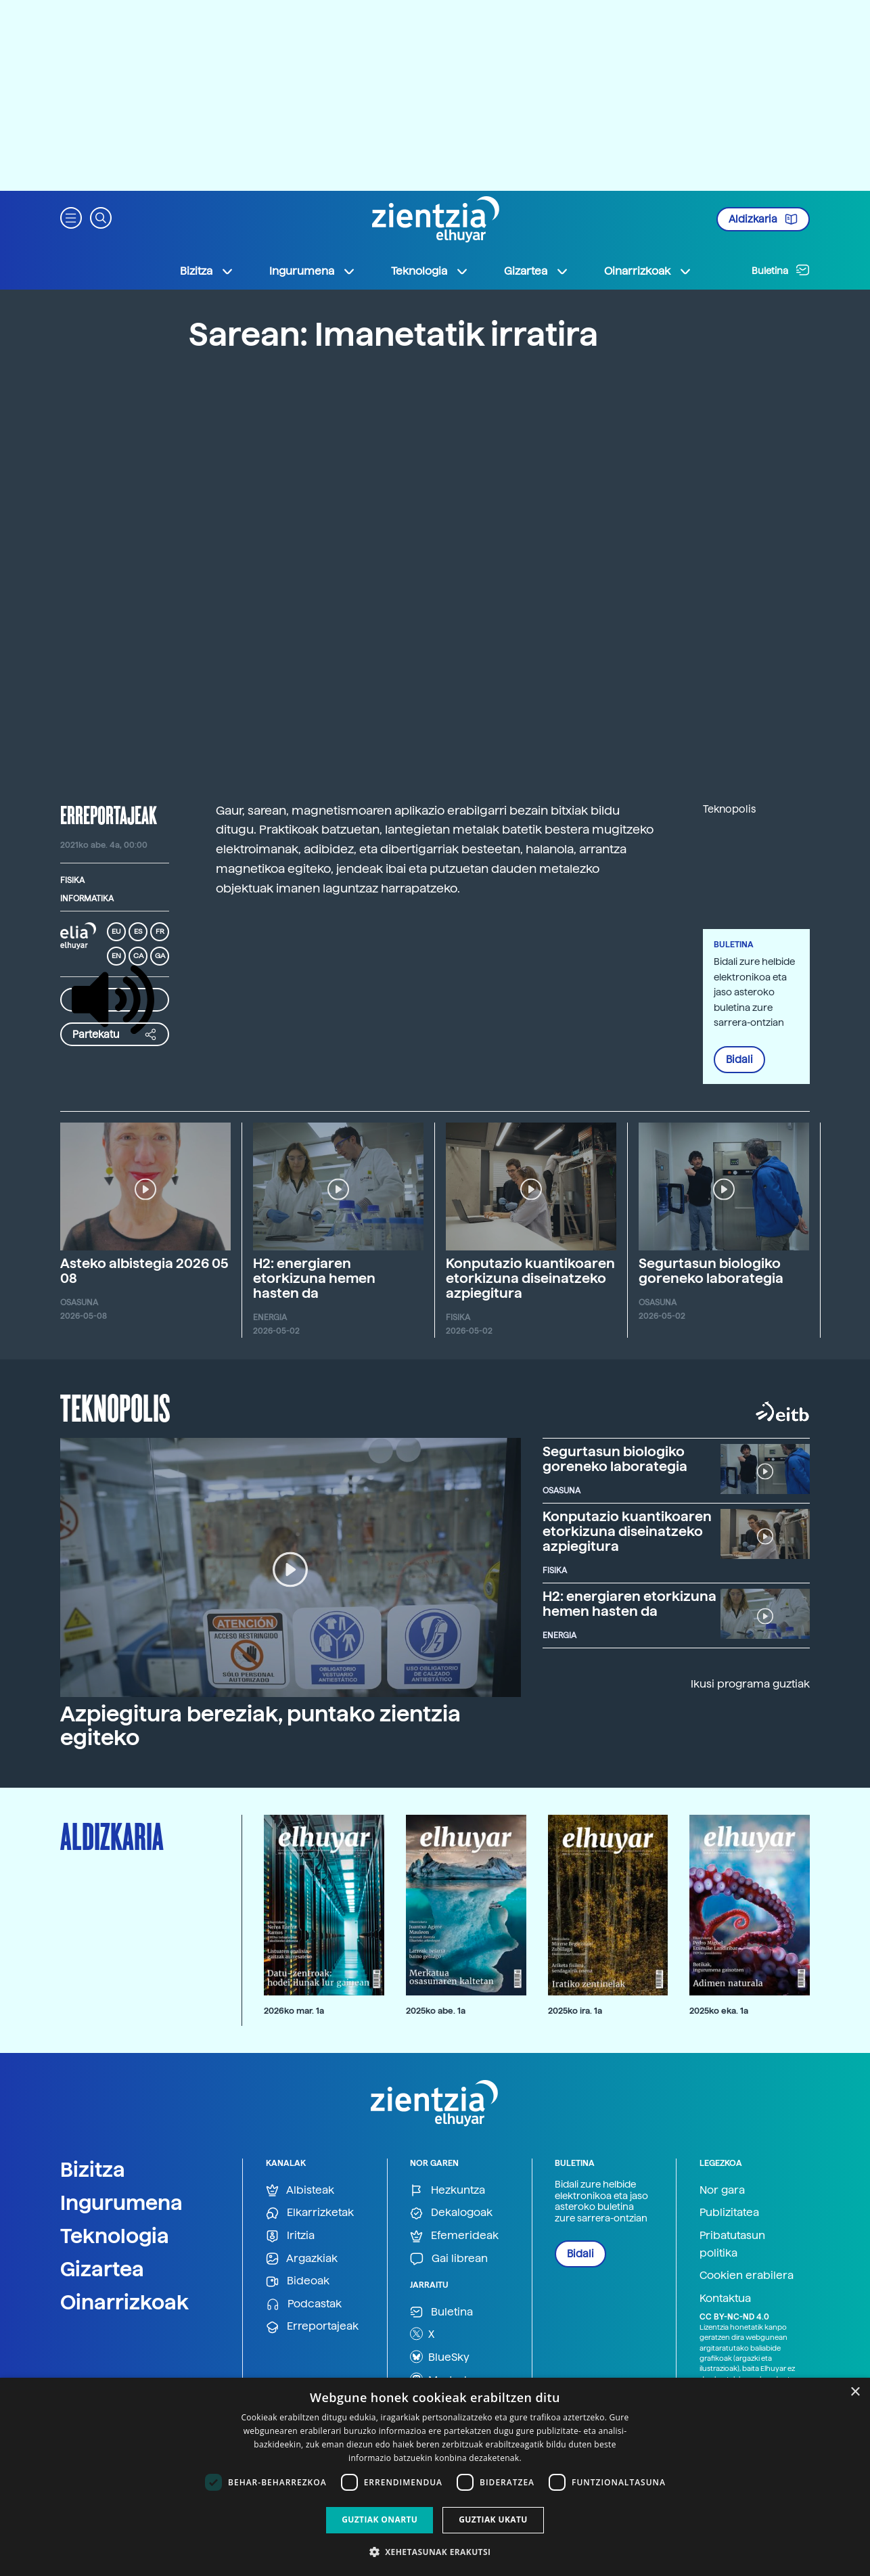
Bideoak (297, 2281)
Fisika (72, 880)
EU (116, 931)
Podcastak (304, 2304)
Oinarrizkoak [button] (648, 271)
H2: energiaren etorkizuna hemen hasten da (314, 1278)
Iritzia (290, 2236)
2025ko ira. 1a (575, 2011)
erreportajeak (108, 814)
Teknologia (114, 2235)
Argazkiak (302, 2259)
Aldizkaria (763, 219)
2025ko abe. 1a (435, 2011)
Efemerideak (454, 2236)
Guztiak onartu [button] (379, 2519)
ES (138, 931)
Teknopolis (115, 1406)
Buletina (781, 270)
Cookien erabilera (747, 2275)
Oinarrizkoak (124, 2302)
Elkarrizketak (310, 2213)
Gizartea (102, 2269)
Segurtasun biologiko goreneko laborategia (711, 1270)
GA (160, 955)
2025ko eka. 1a (718, 2011)
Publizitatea (729, 2212)
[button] (71, 217)
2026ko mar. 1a (294, 2011)
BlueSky (440, 2357)
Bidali (739, 1060)
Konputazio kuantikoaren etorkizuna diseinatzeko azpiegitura (530, 1278)
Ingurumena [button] (312, 271)
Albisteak (300, 2191)
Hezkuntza (447, 2191)
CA (138, 955)
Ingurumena (121, 2202)
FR (160, 931)
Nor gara (722, 2190)
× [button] (855, 2392)
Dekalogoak (451, 2213)
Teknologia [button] (430, 271)
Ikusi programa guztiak (750, 1683)
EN (116, 955)
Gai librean (449, 2259)
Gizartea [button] (536, 271)
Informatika (87, 898)
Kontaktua (725, 2298)
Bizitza (92, 2169)
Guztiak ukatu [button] (493, 2519)
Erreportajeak (312, 2327)
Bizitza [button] (207, 271)
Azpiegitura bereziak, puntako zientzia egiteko (260, 1725)
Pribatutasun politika (732, 2244)
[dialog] (435, 2477)
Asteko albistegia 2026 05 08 (144, 1270)
